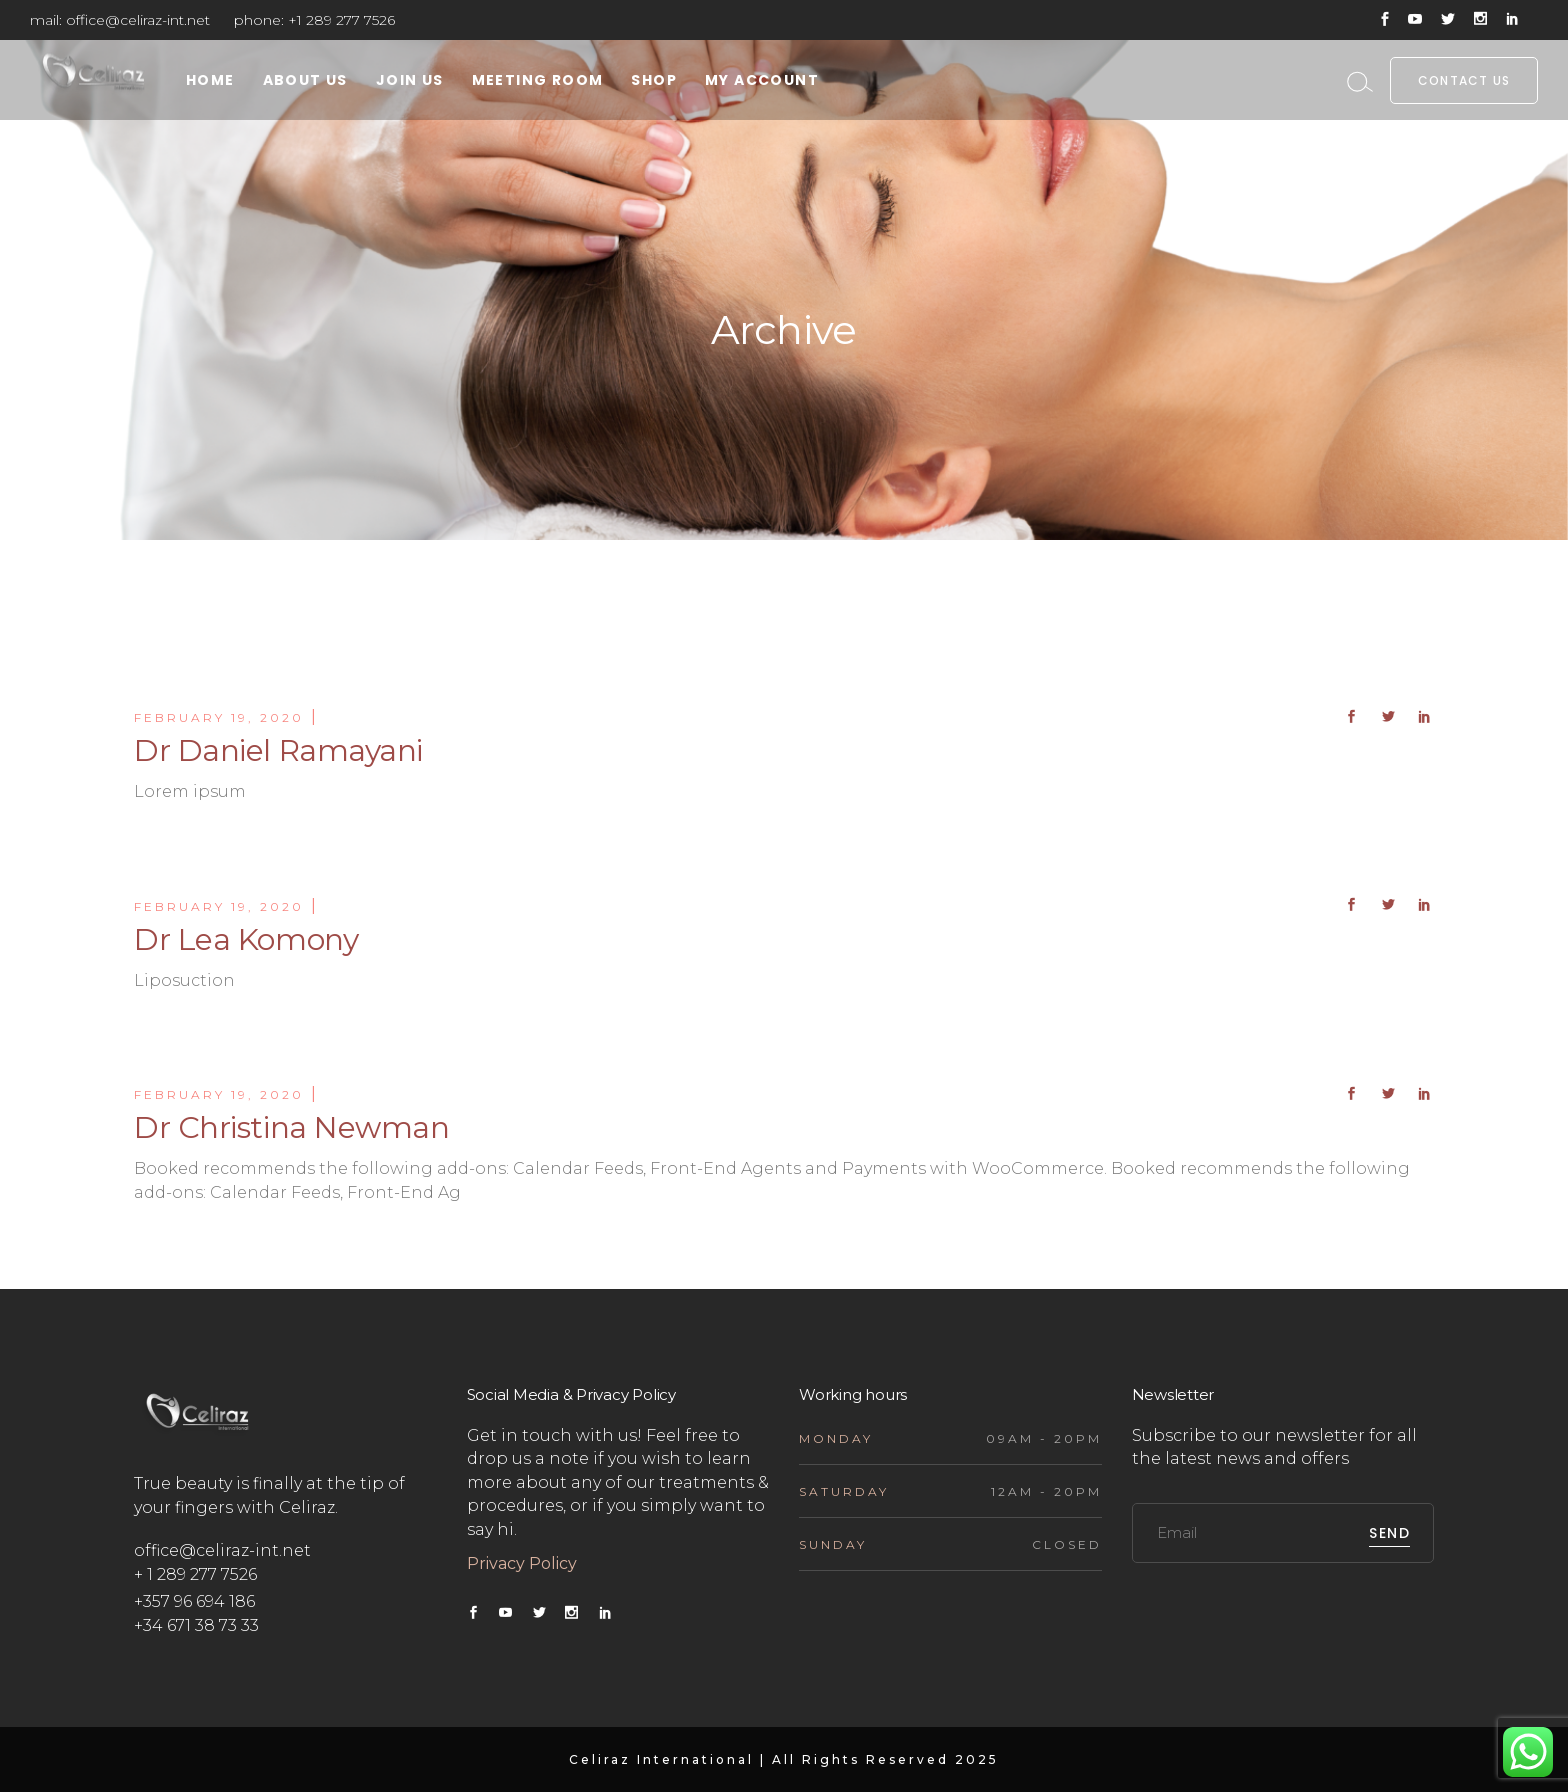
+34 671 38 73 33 (196, 1625)
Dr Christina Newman (291, 1127)
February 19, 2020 (219, 717)
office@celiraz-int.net (138, 20)
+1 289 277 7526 (341, 20)
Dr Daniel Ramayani (278, 750)
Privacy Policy (524, 1563)
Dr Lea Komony (246, 939)
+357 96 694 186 (194, 1601)
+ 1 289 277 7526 (195, 1574)
